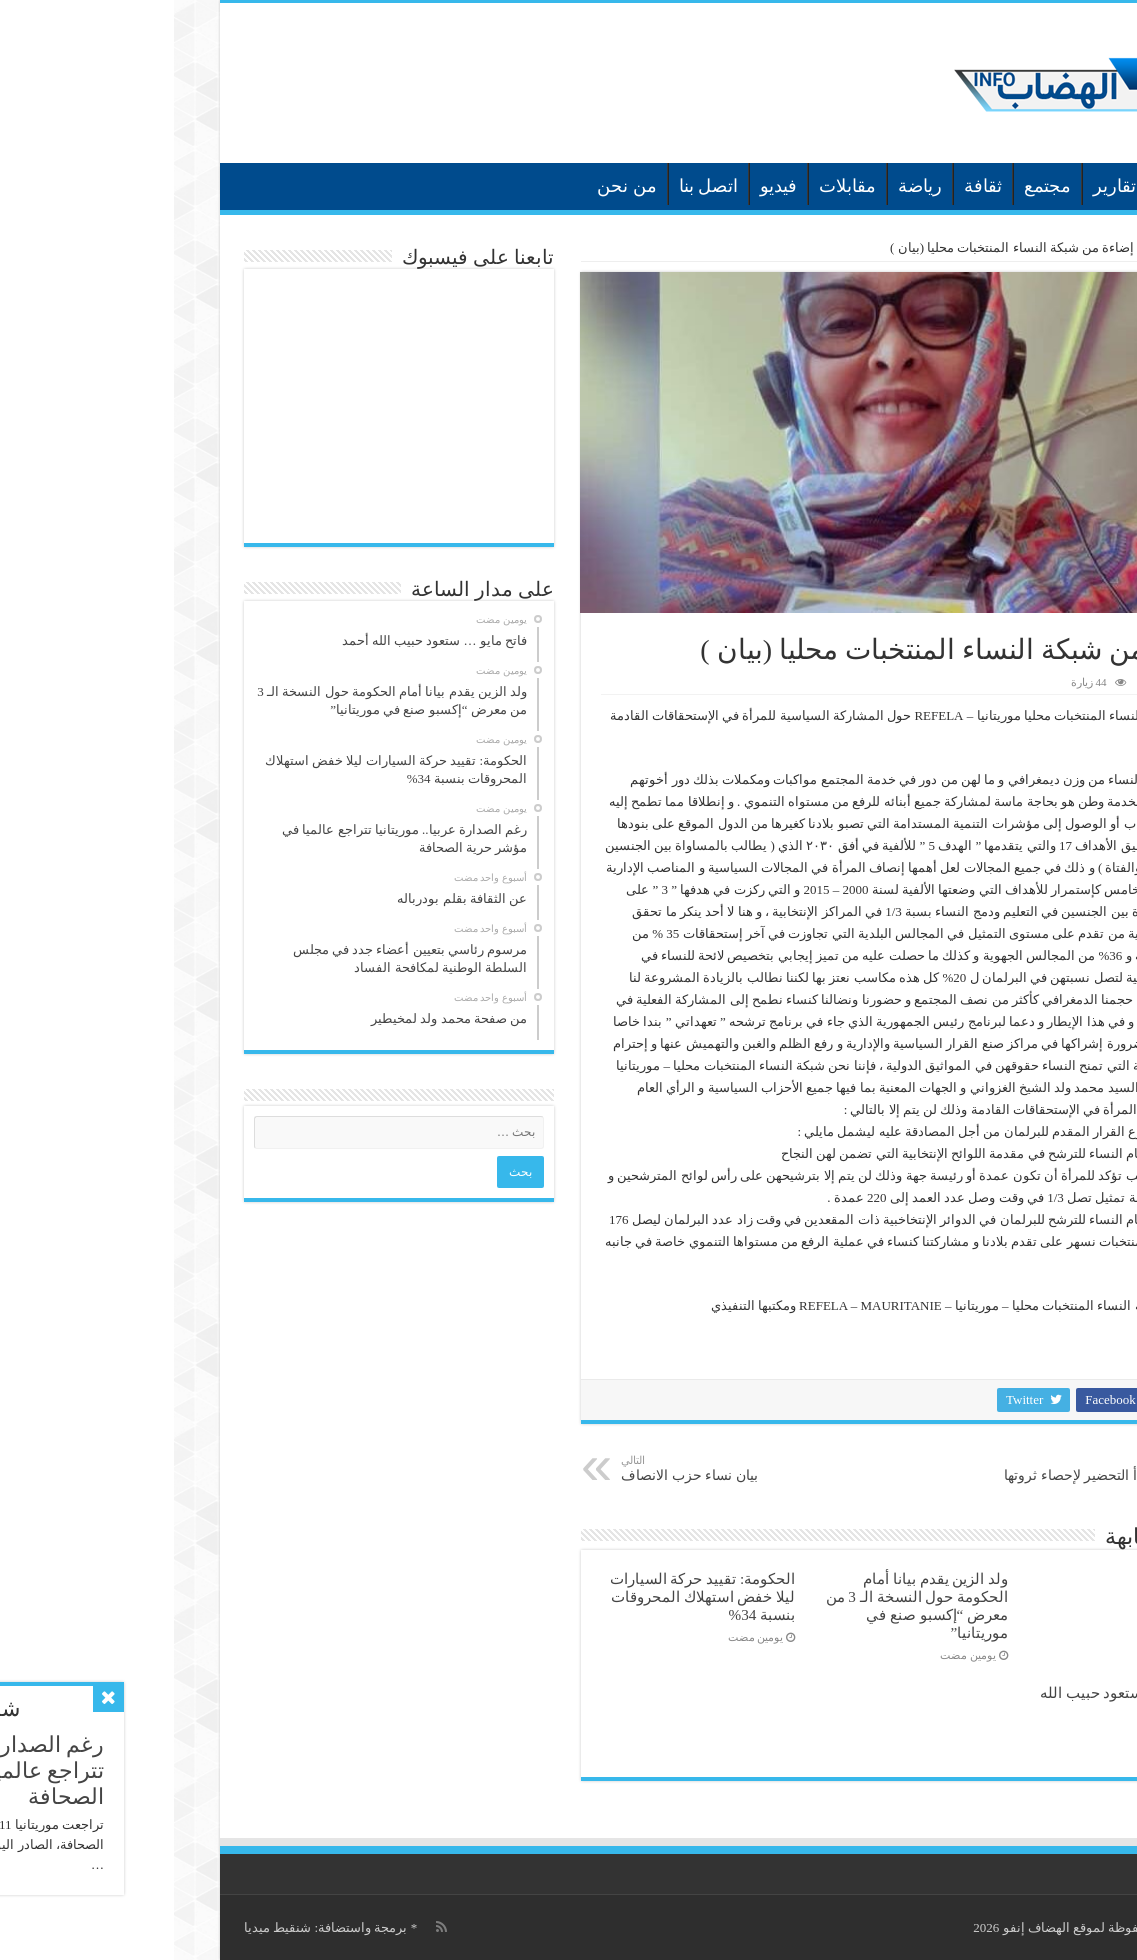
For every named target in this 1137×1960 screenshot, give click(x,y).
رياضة (746, 186)
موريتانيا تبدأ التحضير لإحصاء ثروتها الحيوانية (924, 1477)
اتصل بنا (535, 186)
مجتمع (873, 186)
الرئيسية (1055, 184)
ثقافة (809, 186)
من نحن (453, 186)
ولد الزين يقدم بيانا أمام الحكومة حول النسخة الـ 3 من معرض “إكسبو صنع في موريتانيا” (743, 1605)
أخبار (1001, 186)
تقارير (940, 186)
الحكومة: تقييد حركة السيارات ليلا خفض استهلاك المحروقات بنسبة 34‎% (529, 1596)
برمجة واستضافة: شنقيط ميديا (151, 1927)
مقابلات (673, 186)
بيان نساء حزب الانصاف (549, 1468)
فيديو (604, 186)
